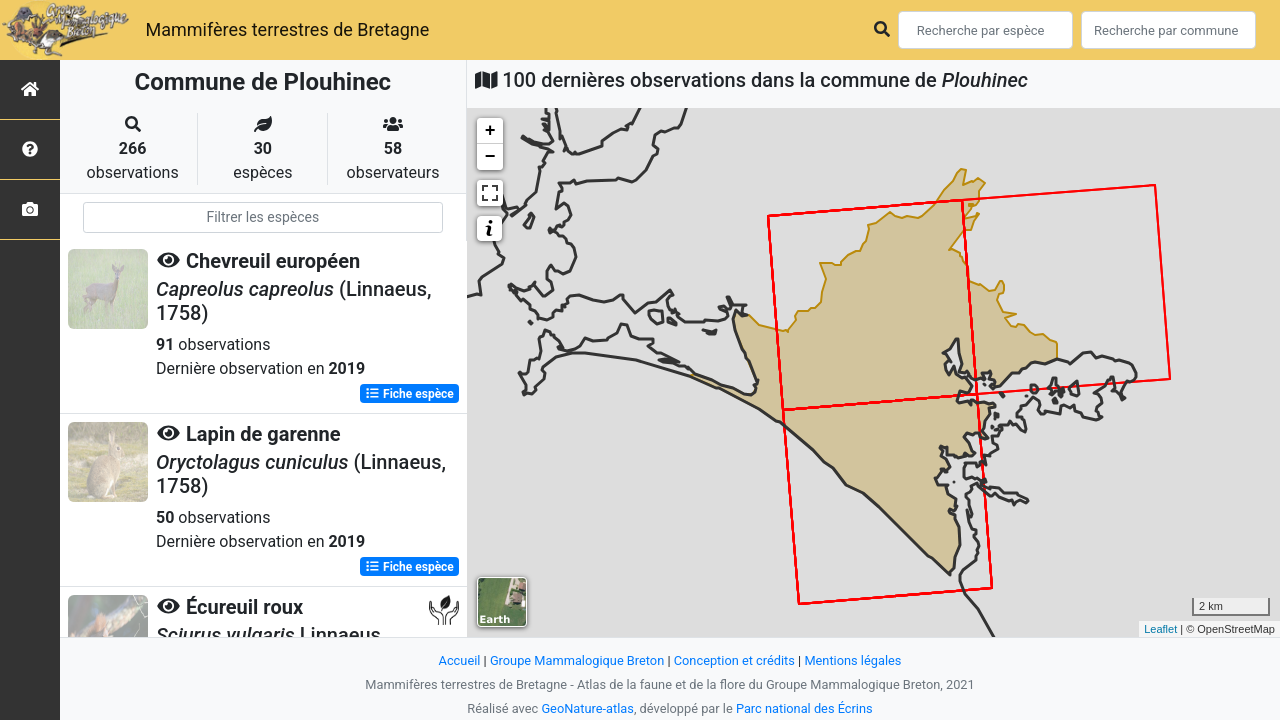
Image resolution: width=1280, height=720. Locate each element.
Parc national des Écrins (804, 708)
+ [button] (490, 131)
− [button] (490, 157)
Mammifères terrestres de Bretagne (287, 29)
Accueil (460, 660)
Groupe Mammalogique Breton (577, 660)
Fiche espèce (409, 394)
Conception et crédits (734, 660)
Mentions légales (852, 660)
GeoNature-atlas (587, 708)
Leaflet (1160, 629)
